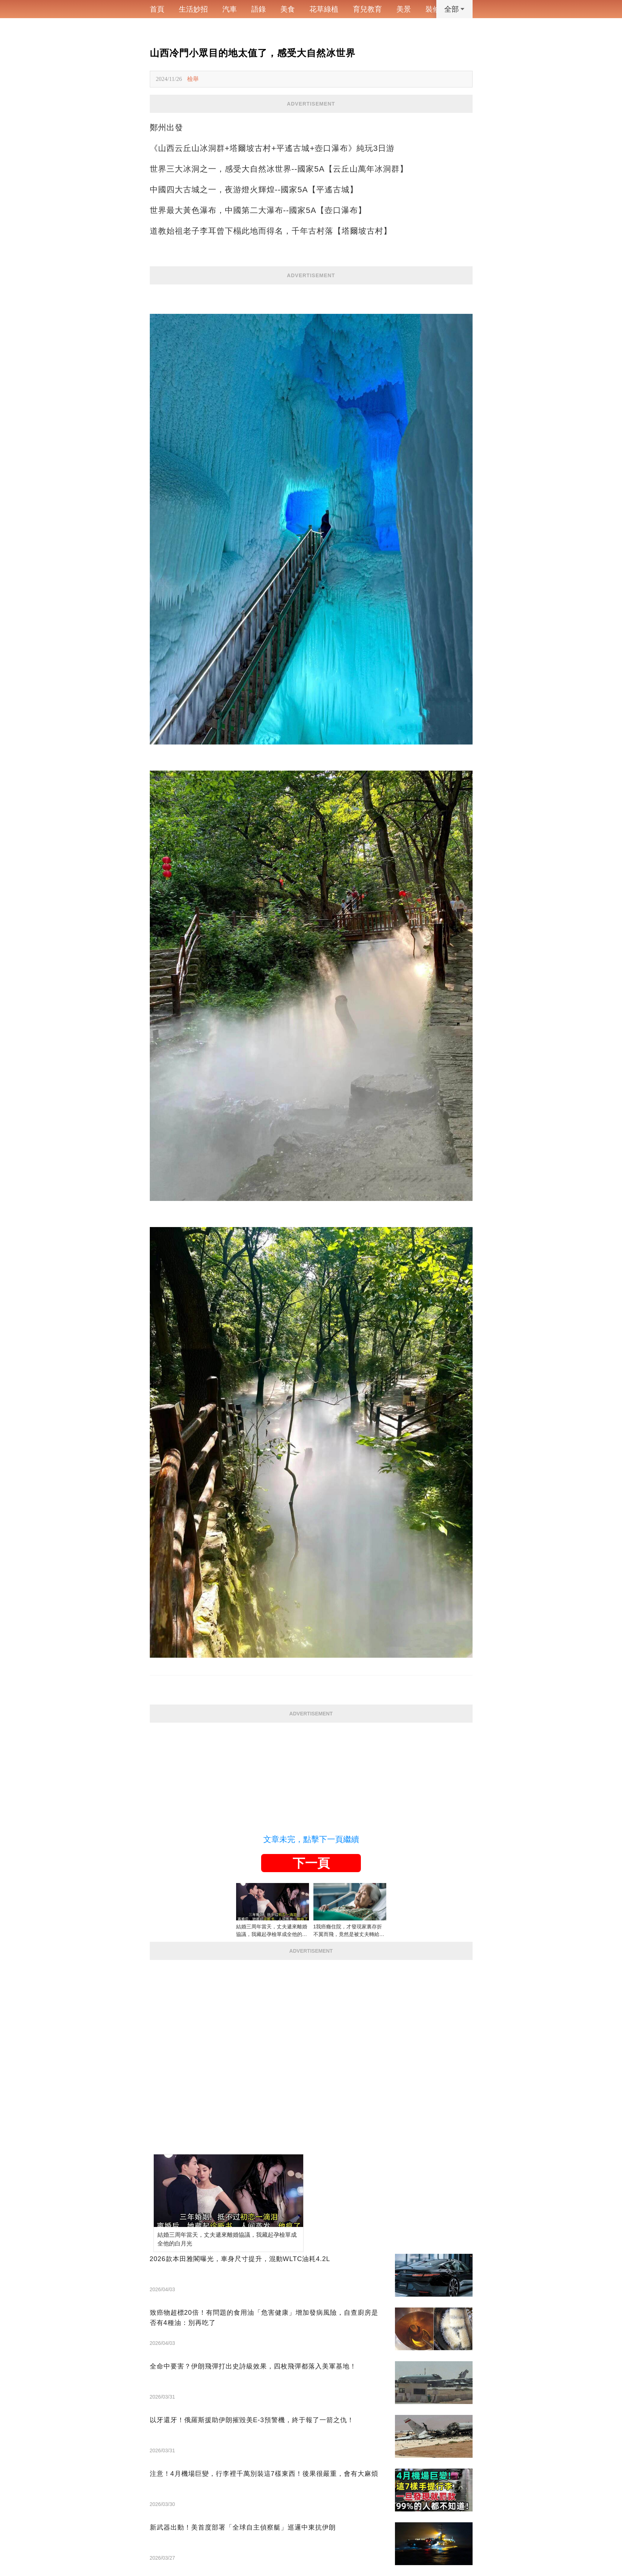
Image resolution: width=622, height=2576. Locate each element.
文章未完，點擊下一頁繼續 (311, 1839)
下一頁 (311, 1863)
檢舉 (193, 79)
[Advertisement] (311, 1773)
